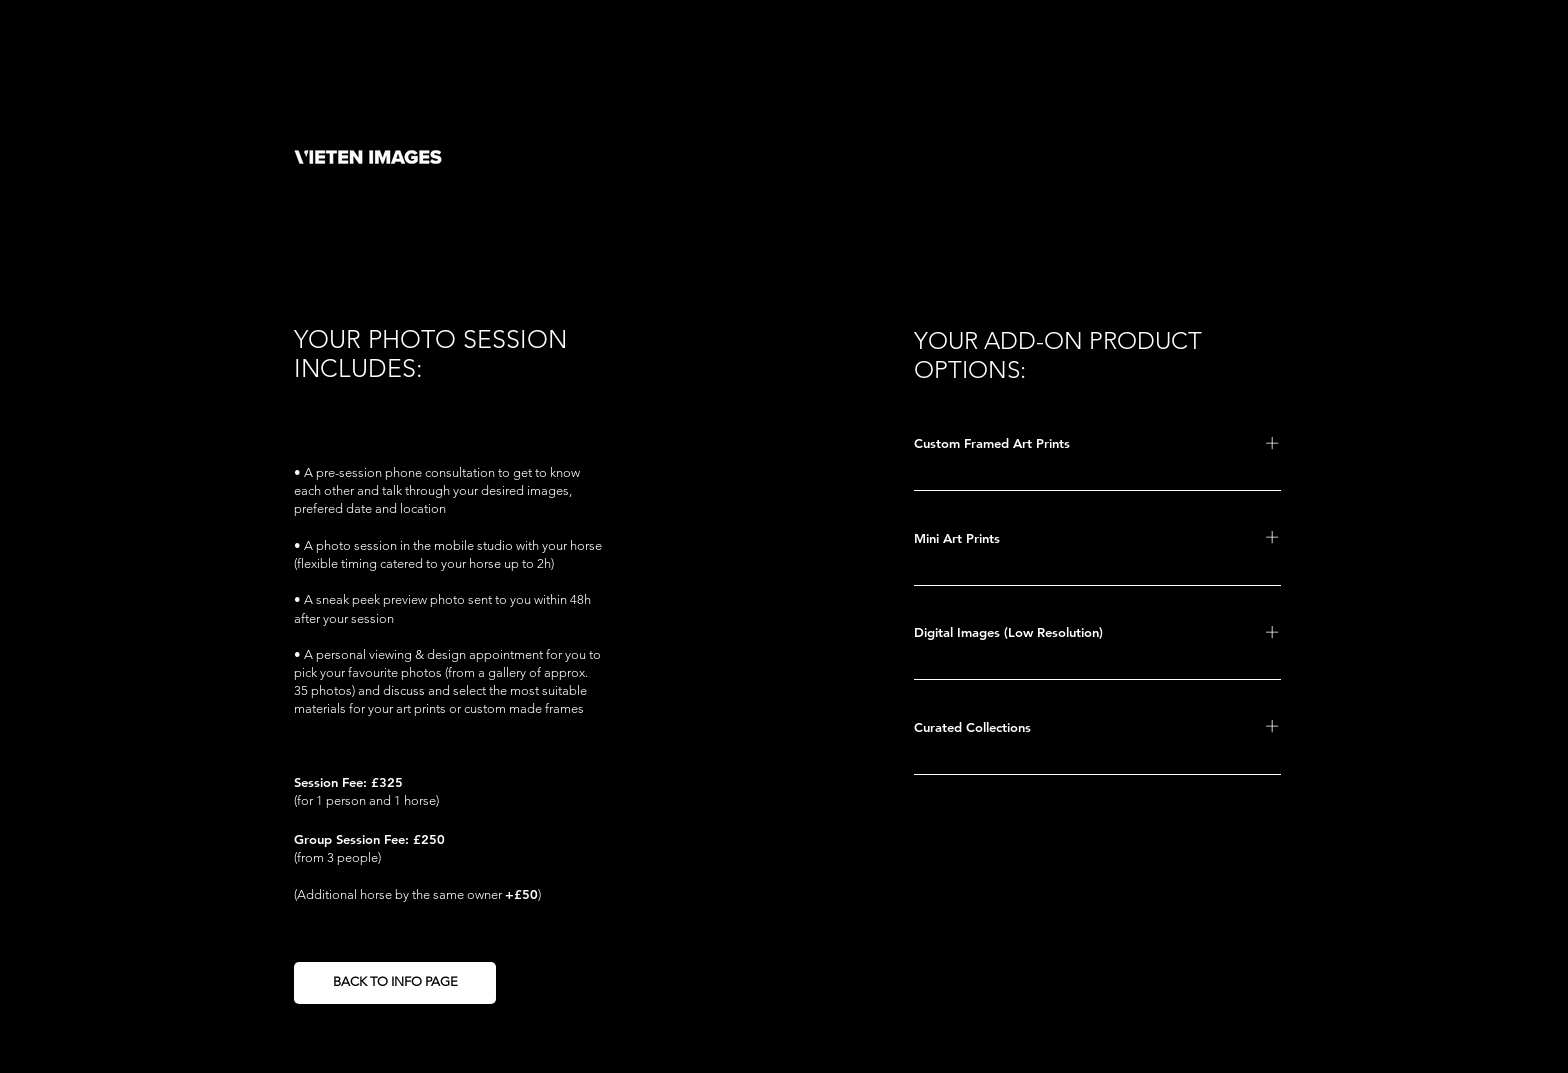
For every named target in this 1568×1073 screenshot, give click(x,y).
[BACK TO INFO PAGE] (395, 983)
